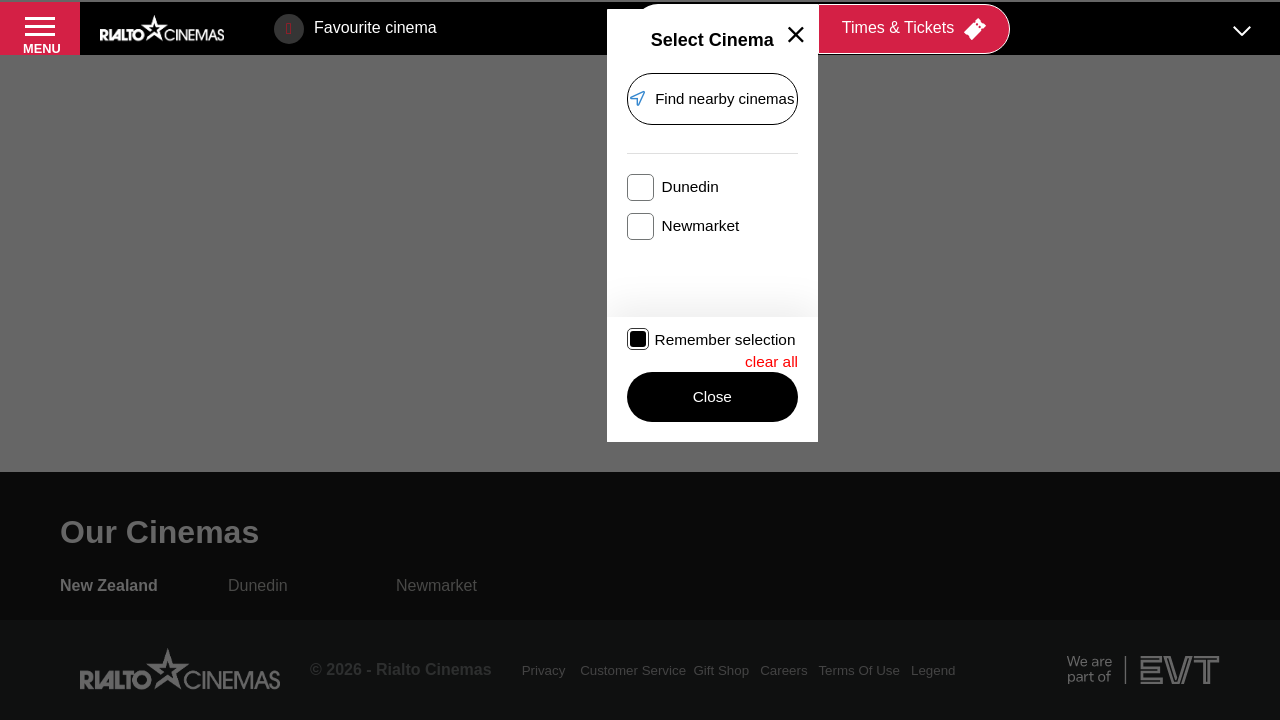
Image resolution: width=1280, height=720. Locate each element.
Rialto (154, 15)
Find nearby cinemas (575, 203)
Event (308, 15)
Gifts (656, 15)
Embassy (456, 15)
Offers (572, 15)
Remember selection (426, 405)
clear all (771, 402)
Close (562, 447)
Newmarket (626, 291)
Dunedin (391, 291)
